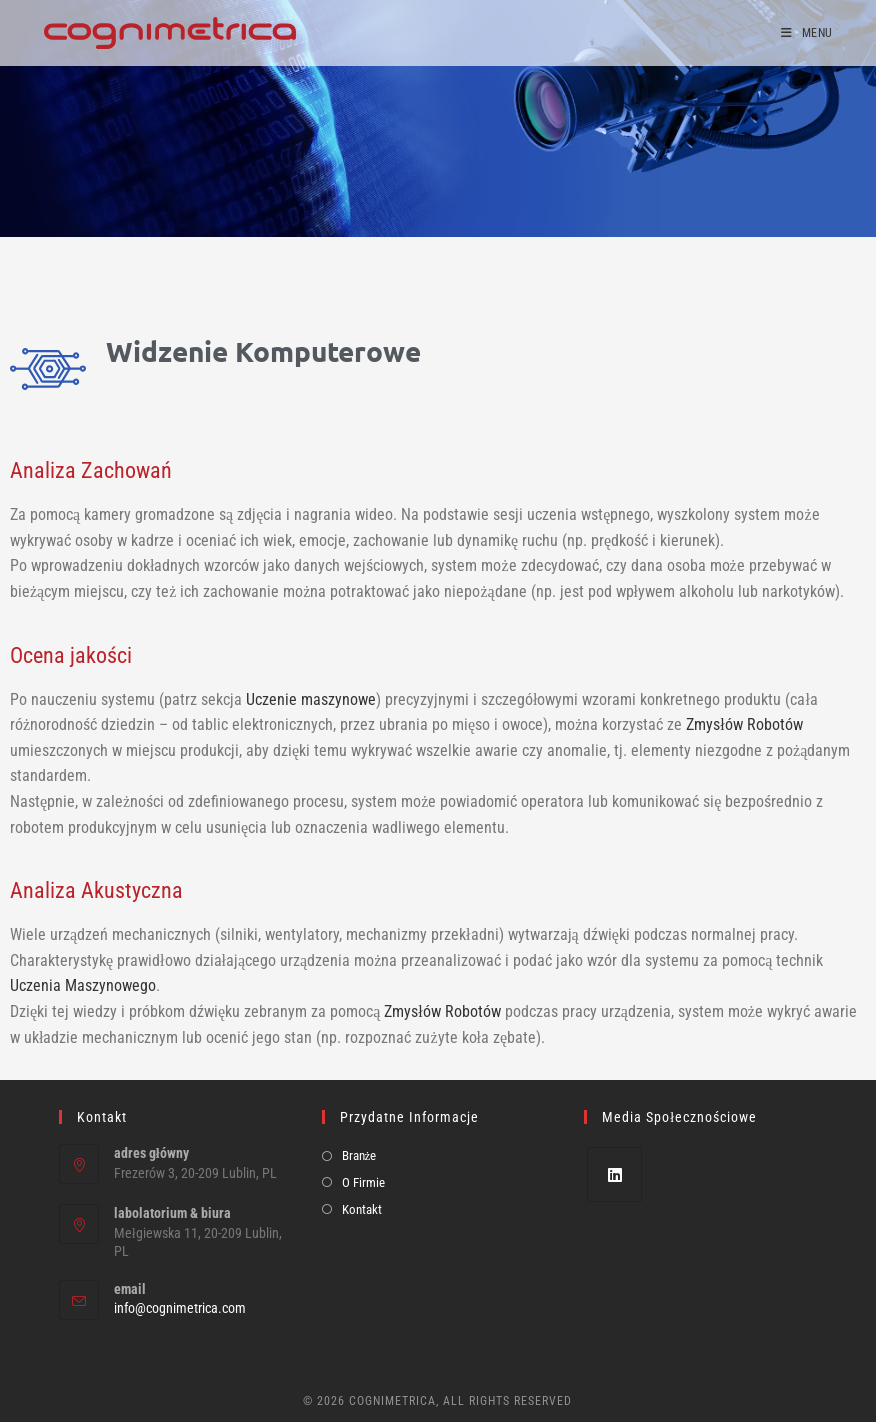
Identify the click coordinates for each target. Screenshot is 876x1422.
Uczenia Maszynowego (83, 985)
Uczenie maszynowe (311, 699)
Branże (359, 1155)
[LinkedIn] (614, 1174)
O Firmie (363, 1182)
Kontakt (362, 1209)
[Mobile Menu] (806, 33)
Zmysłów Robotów (744, 724)
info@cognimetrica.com (180, 1308)
